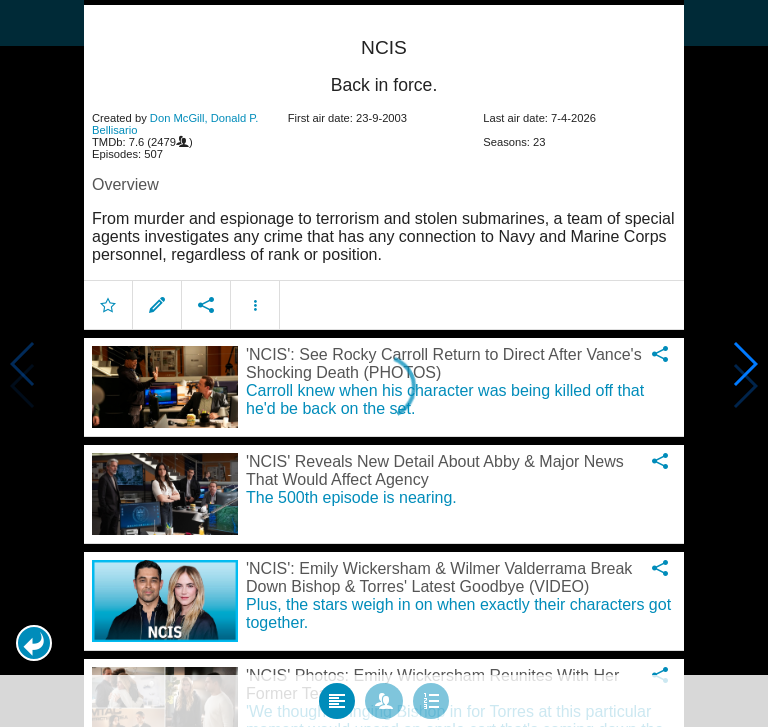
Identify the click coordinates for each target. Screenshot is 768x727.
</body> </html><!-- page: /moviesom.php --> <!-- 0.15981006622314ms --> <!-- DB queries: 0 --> (384, 363)
